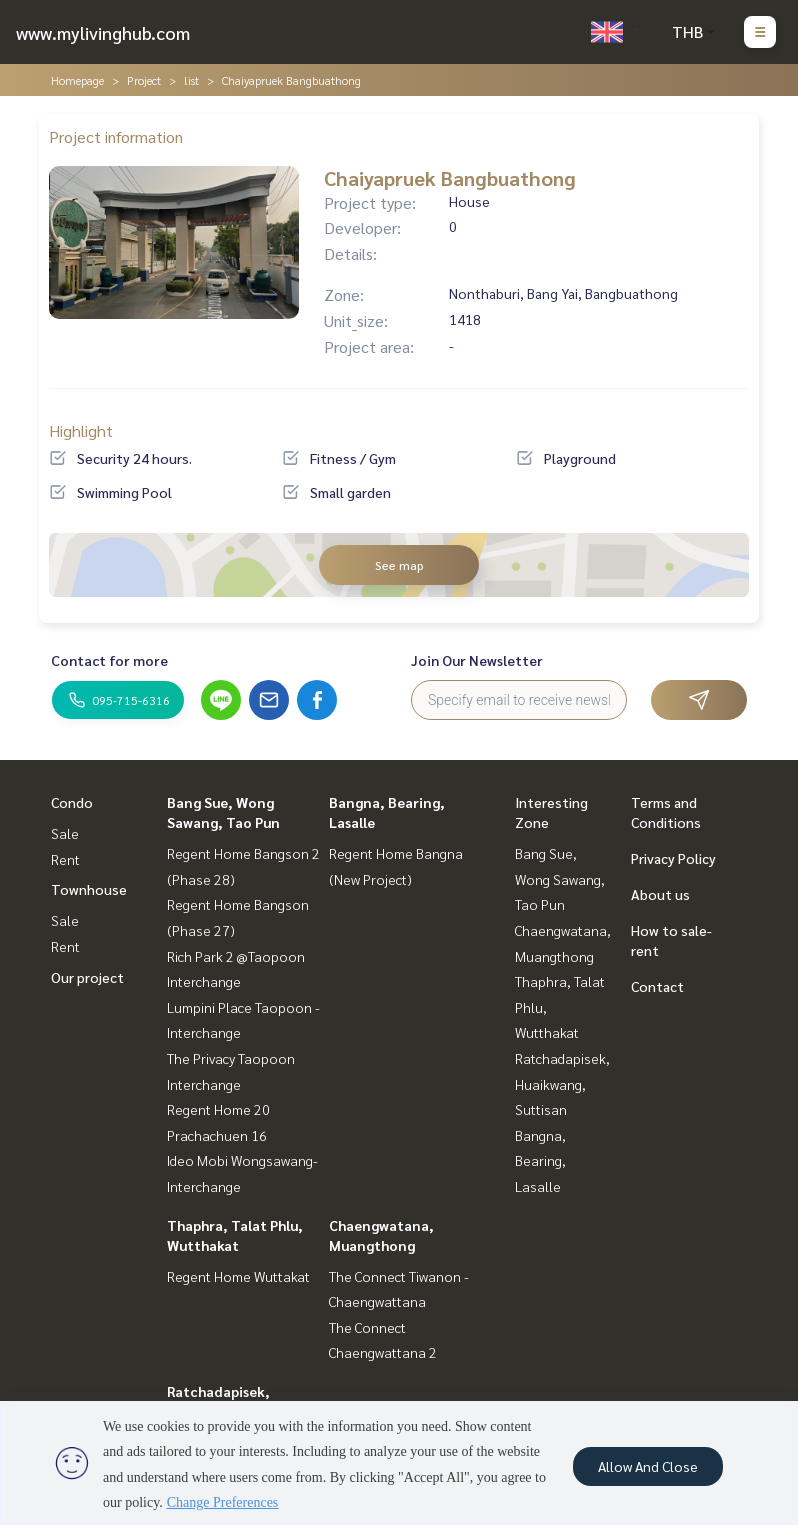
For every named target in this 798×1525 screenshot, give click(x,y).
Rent (65, 859)
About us (660, 894)
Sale (65, 833)
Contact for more (109, 660)
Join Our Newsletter (477, 660)
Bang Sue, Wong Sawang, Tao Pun (560, 878)
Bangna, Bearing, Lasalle (540, 1160)
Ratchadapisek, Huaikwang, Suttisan (562, 1083)
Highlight (81, 430)
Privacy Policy (673, 858)
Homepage (77, 80)
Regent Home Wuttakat (238, 1276)
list (191, 80)
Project (144, 80)
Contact (657, 986)
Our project (87, 977)
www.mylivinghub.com (103, 32)
